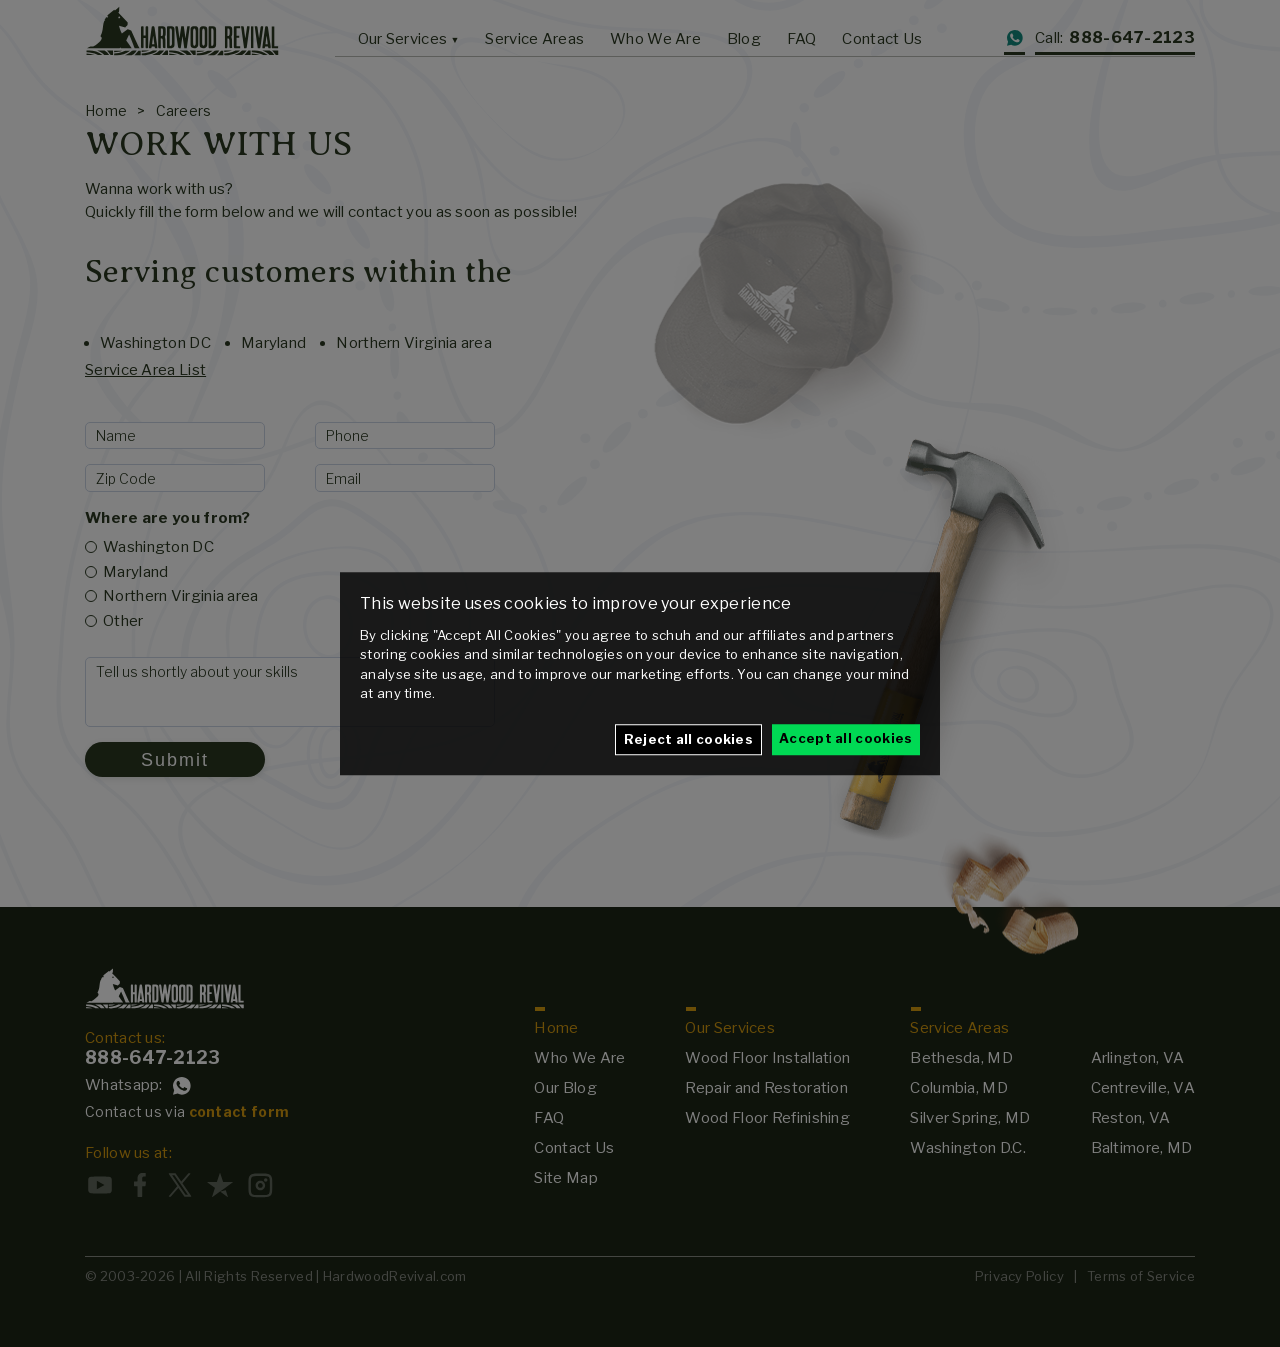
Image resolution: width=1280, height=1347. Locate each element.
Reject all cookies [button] (688, 739)
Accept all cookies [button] (845, 738)
